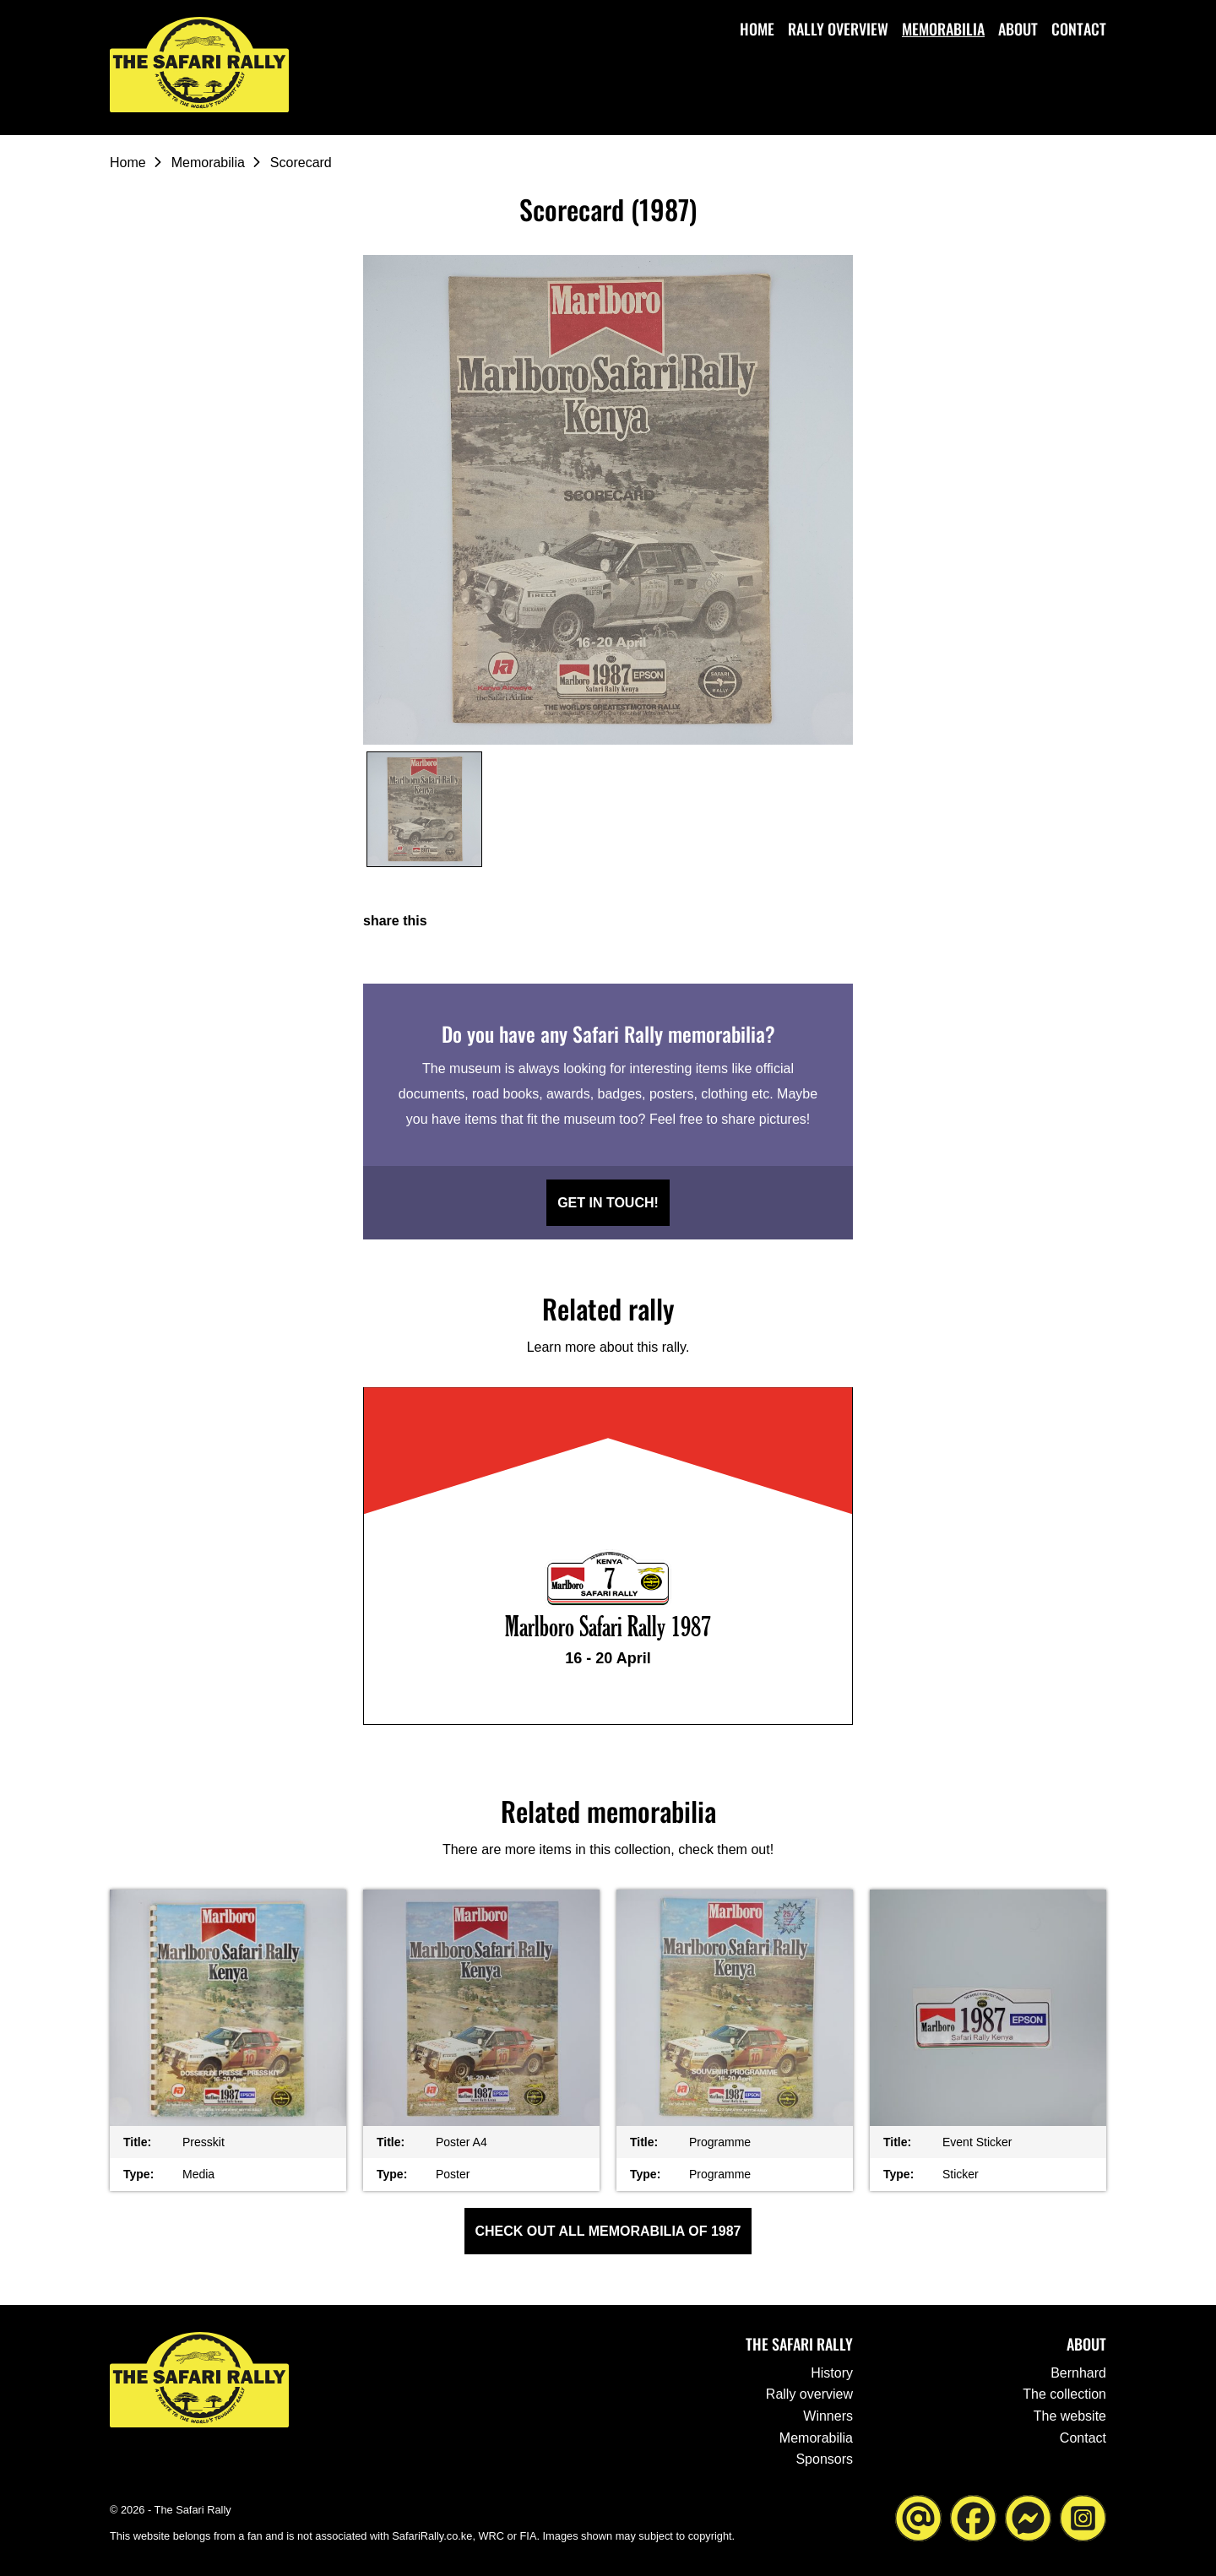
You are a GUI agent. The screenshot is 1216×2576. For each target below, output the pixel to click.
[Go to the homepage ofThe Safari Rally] (203, 66)
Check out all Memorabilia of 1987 (608, 2231)
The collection (1064, 2394)
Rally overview (838, 29)
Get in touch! (608, 1203)
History (832, 2373)
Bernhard (1078, 2373)
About (1018, 29)
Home (757, 29)
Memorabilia (943, 29)
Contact (1078, 29)
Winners (828, 2416)
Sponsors (824, 2459)
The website (1070, 2416)
